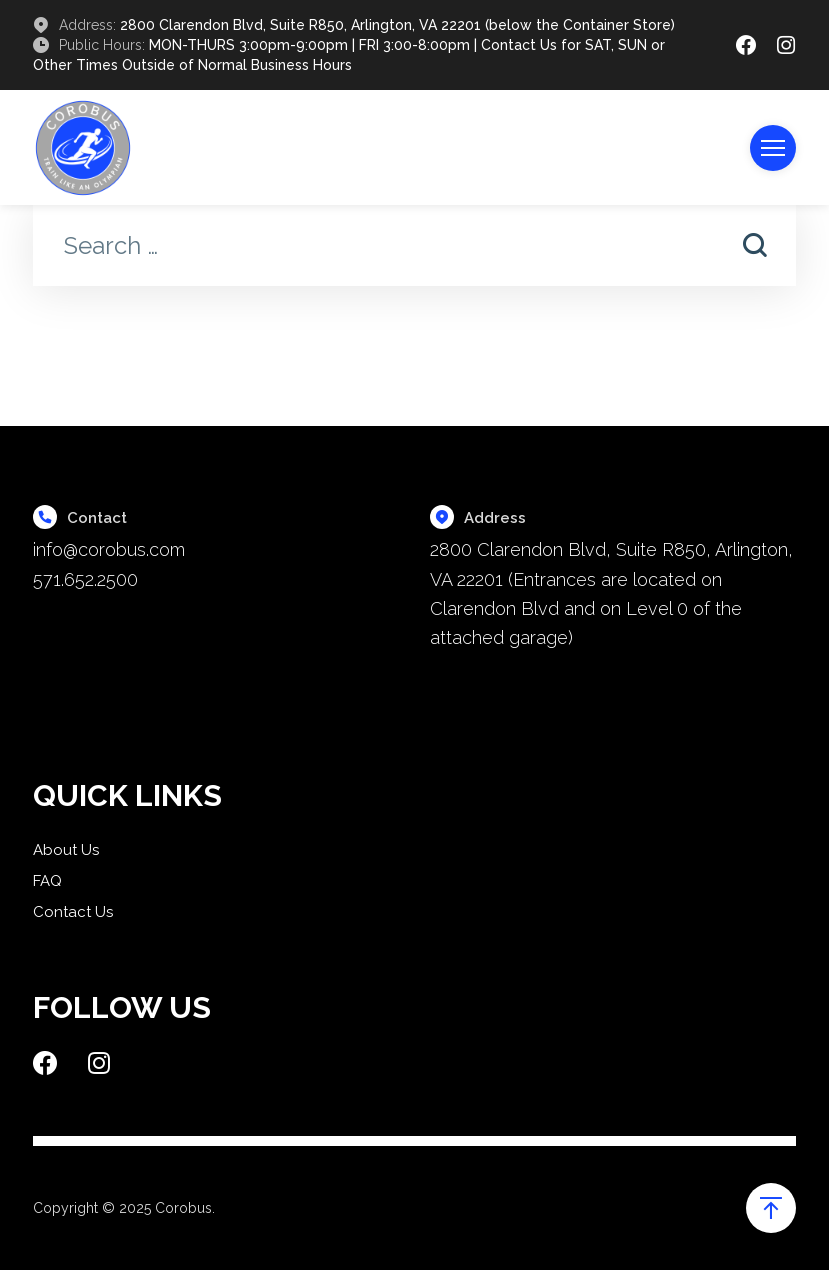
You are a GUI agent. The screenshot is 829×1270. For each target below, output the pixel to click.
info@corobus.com (109, 549)
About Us (66, 850)
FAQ (47, 881)
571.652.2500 (85, 579)
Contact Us (73, 912)
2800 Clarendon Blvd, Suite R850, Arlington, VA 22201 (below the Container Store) (397, 25)
